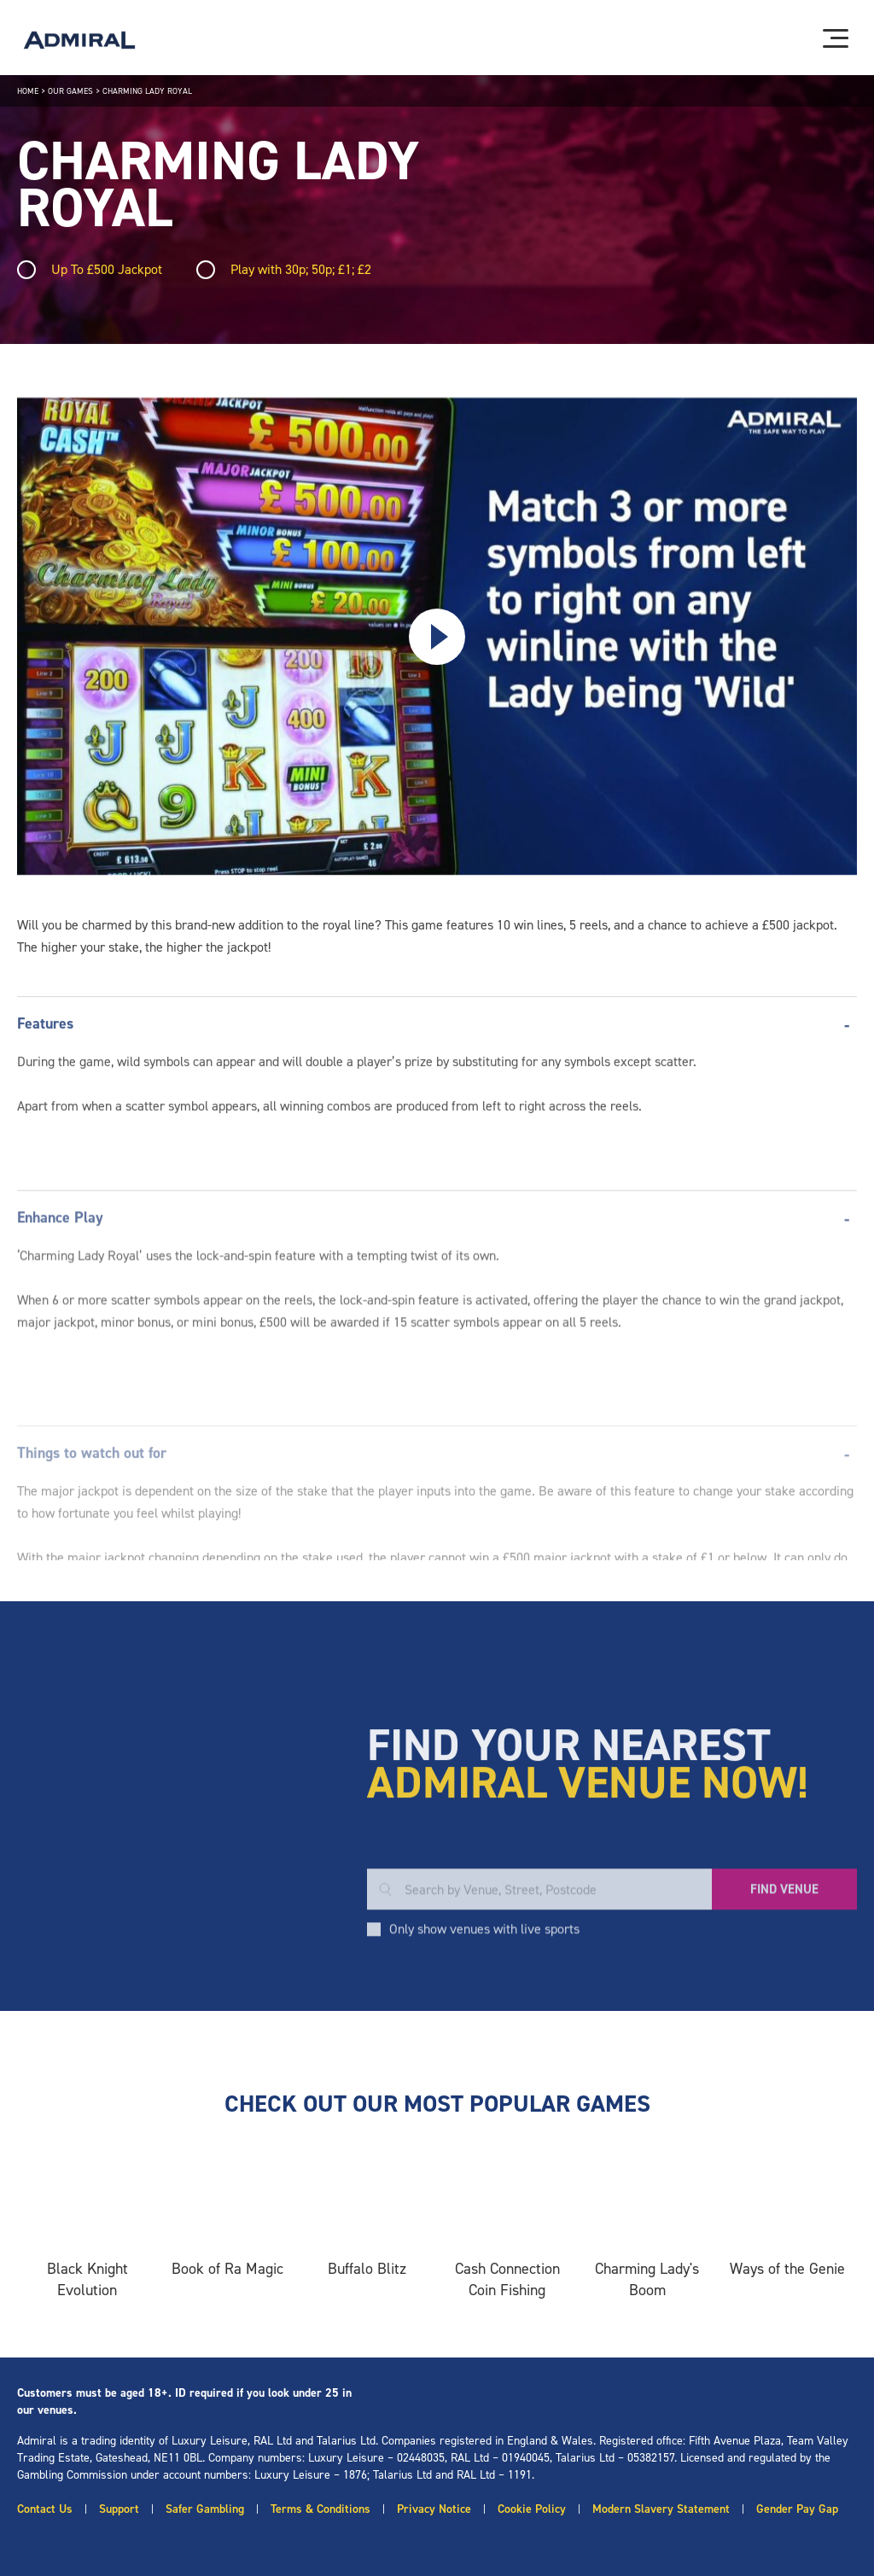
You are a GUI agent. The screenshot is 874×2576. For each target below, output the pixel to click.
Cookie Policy (532, 2509)
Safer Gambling (205, 2509)
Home (27, 90)
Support (119, 2509)
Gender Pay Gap (797, 2509)
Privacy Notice (434, 2509)
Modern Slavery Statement (661, 2509)
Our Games (70, 90)
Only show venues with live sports (484, 2049)
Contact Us (45, 2509)
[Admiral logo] (79, 40)
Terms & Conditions (320, 2509)
